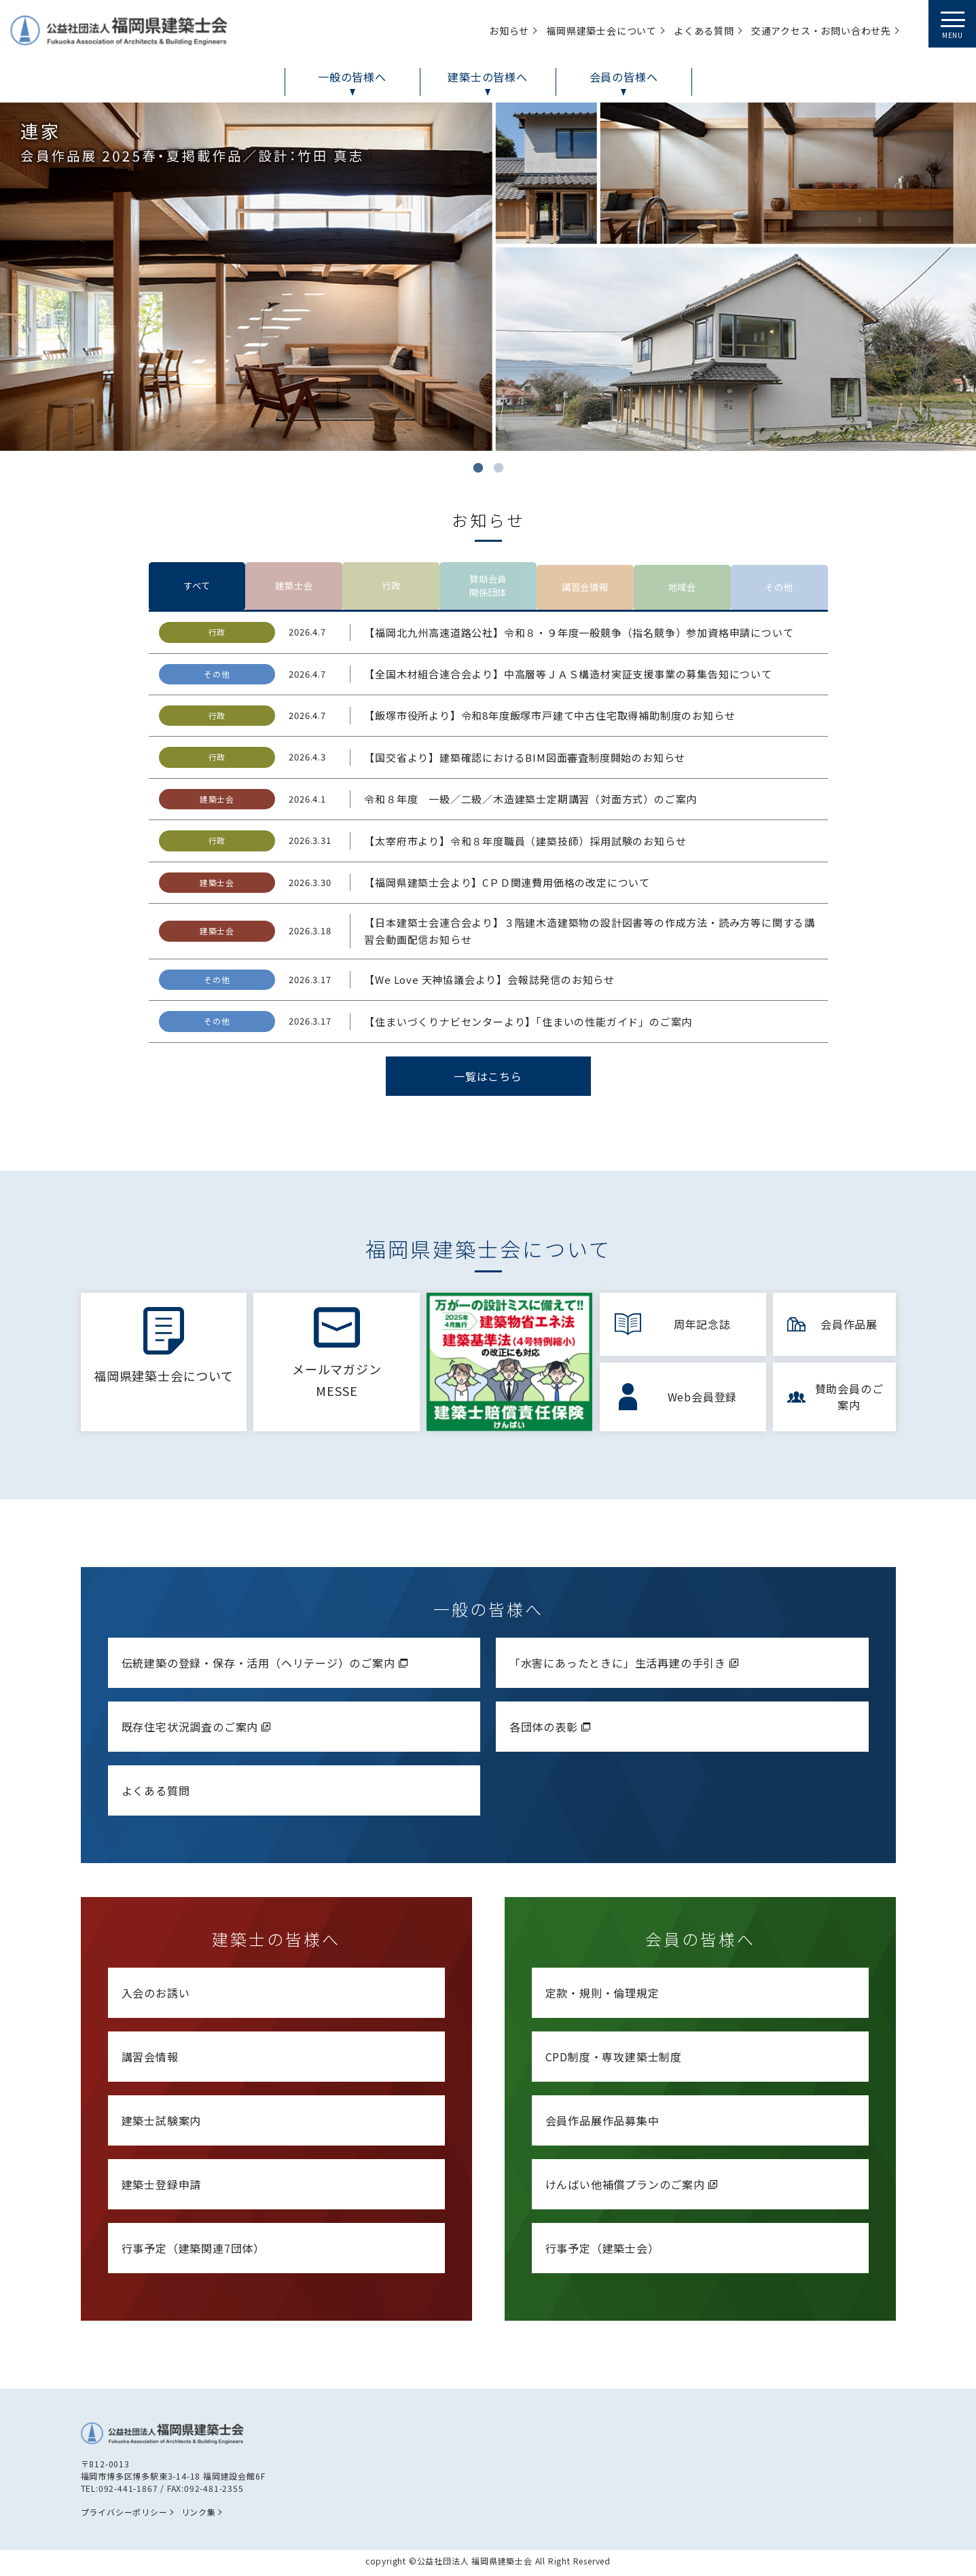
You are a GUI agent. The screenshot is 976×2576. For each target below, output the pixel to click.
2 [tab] (498, 468)
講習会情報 (584, 589)
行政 (391, 589)
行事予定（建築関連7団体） (193, 2251)
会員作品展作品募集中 (602, 2124)
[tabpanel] (488, 277)
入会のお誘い (156, 1996)
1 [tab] (478, 468)
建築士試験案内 (162, 2124)
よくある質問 (156, 1794)
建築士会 (294, 589)
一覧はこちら (488, 1081)
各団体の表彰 (551, 1730)
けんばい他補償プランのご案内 (633, 2187)
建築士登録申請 (162, 2187)
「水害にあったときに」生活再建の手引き (625, 1666)
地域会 (682, 589)
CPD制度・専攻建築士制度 (613, 2060)
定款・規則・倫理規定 (602, 1996)
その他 (779, 589)
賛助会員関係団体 (488, 588)
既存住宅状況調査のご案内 (198, 1730)
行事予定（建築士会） (602, 2251)
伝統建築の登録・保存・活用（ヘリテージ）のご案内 (266, 1666)
